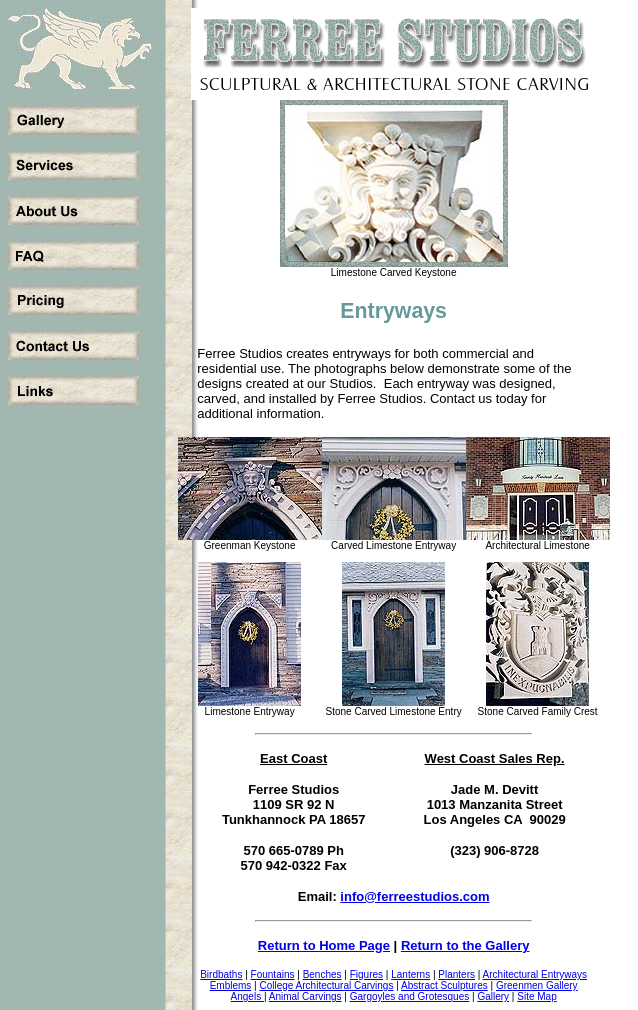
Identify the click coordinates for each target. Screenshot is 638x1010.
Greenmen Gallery (537, 985)
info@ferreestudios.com (414, 896)
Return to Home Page (324, 945)
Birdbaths (221, 974)
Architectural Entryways (535, 974)
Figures (366, 974)
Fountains (273, 974)
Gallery (493, 996)
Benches (322, 974)
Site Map (536, 996)
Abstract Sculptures (444, 985)
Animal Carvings (305, 996)
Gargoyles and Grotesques (410, 996)
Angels (247, 996)
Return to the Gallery (465, 945)
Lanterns (410, 974)
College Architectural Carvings (326, 985)
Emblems (231, 985)
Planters (456, 974)
